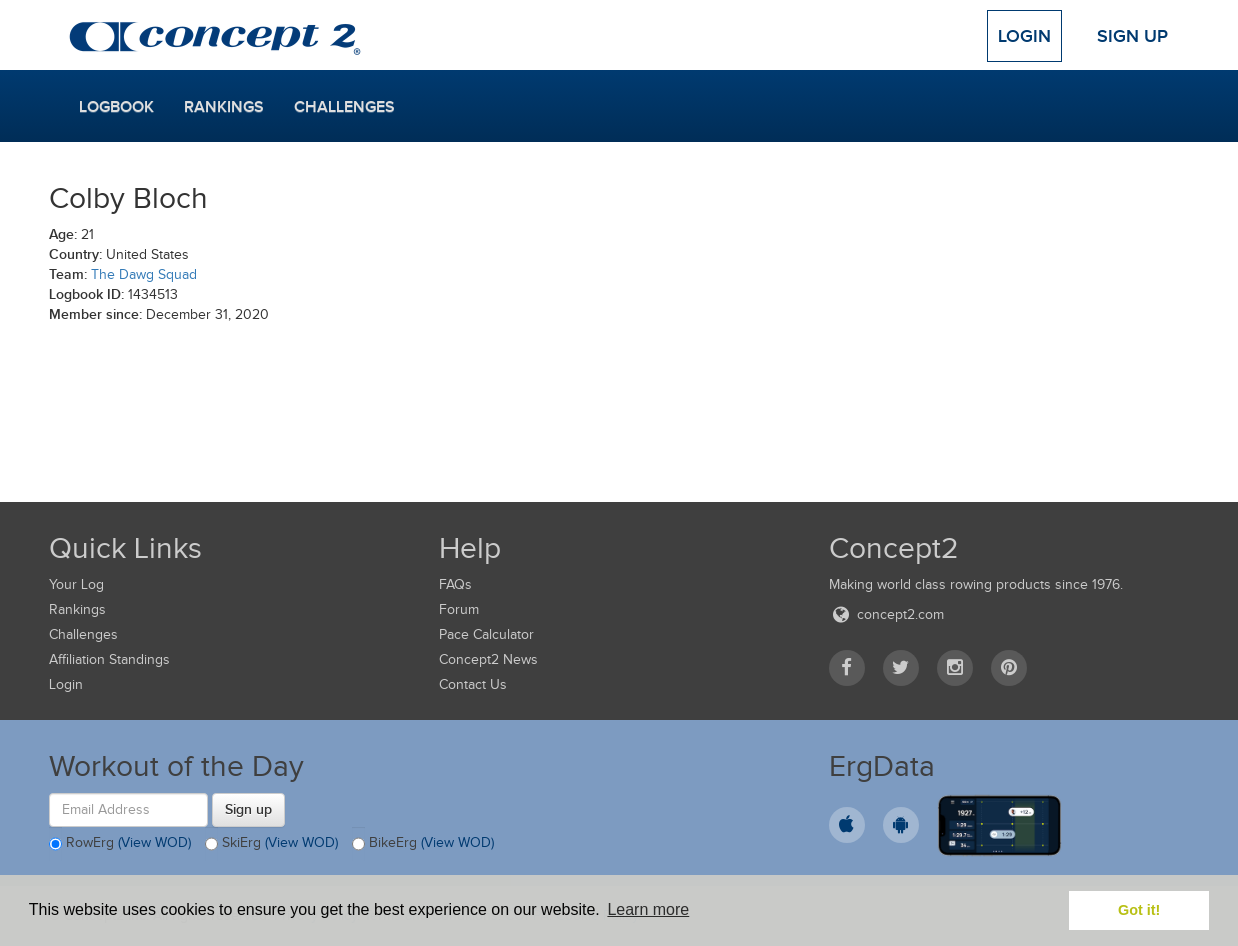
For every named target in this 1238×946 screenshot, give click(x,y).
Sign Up (1132, 36)
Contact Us (473, 684)
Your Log (76, 584)
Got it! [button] (1139, 910)
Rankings (224, 107)
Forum (459, 609)
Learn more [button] (648, 909)
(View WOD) (154, 842)
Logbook (116, 107)
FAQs (455, 584)
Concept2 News (488, 659)
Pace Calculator (486, 634)
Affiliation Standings (109, 659)
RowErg (120, 844)
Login (1024, 36)
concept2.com (886, 614)
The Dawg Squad (144, 274)
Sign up (248, 809)
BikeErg (423, 844)
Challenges (344, 107)
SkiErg (271, 844)
